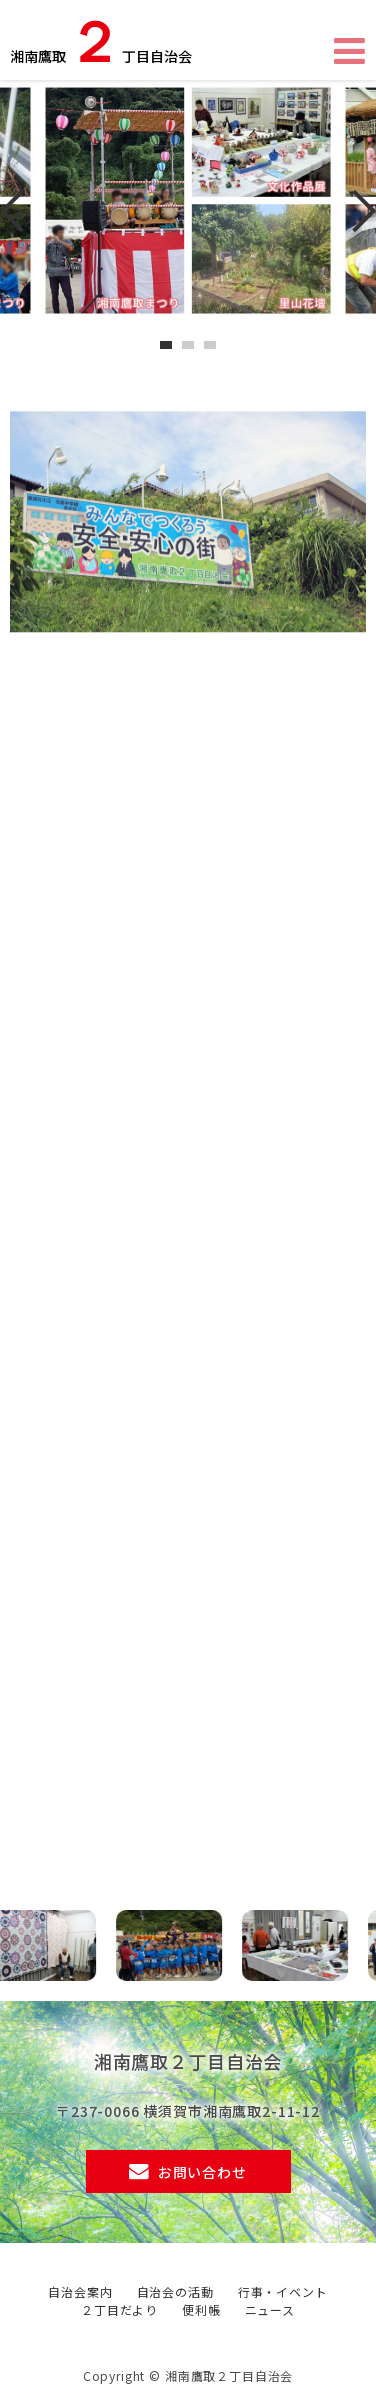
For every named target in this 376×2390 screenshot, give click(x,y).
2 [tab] (191, 345)
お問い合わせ (202, 2172)
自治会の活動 (175, 2291)
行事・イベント (283, 2291)
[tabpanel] (188, 200)
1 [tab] (169, 345)
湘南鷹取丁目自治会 (101, 43)
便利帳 (201, 2309)
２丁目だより (119, 2309)
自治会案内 (80, 2291)
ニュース (270, 2309)
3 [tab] (213, 345)
